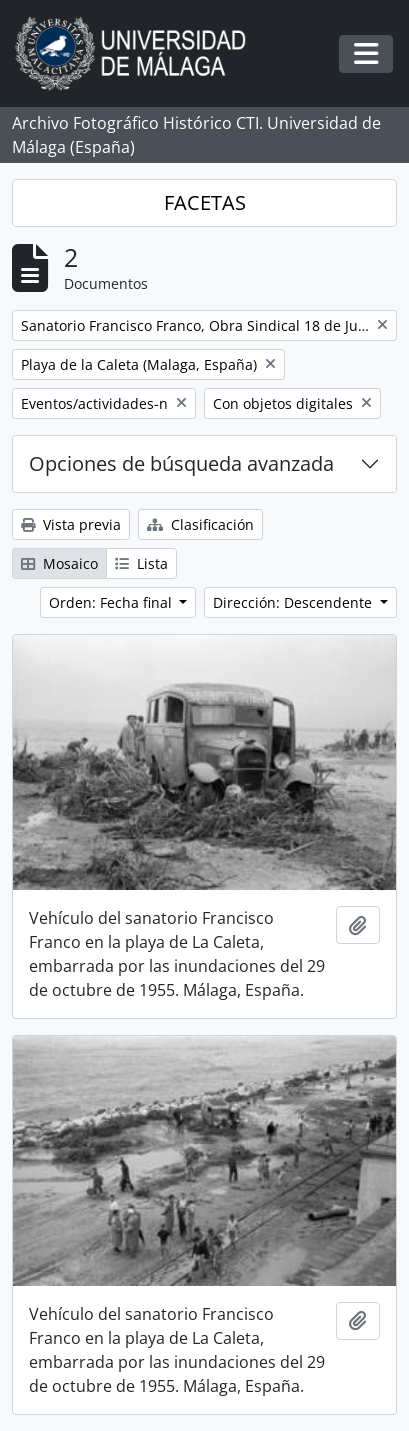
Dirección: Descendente (294, 602)
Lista (141, 563)
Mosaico (59, 563)
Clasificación (200, 524)
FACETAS (205, 202)
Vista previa (71, 524)
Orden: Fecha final (112, 602)
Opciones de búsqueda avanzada (181, 463)
